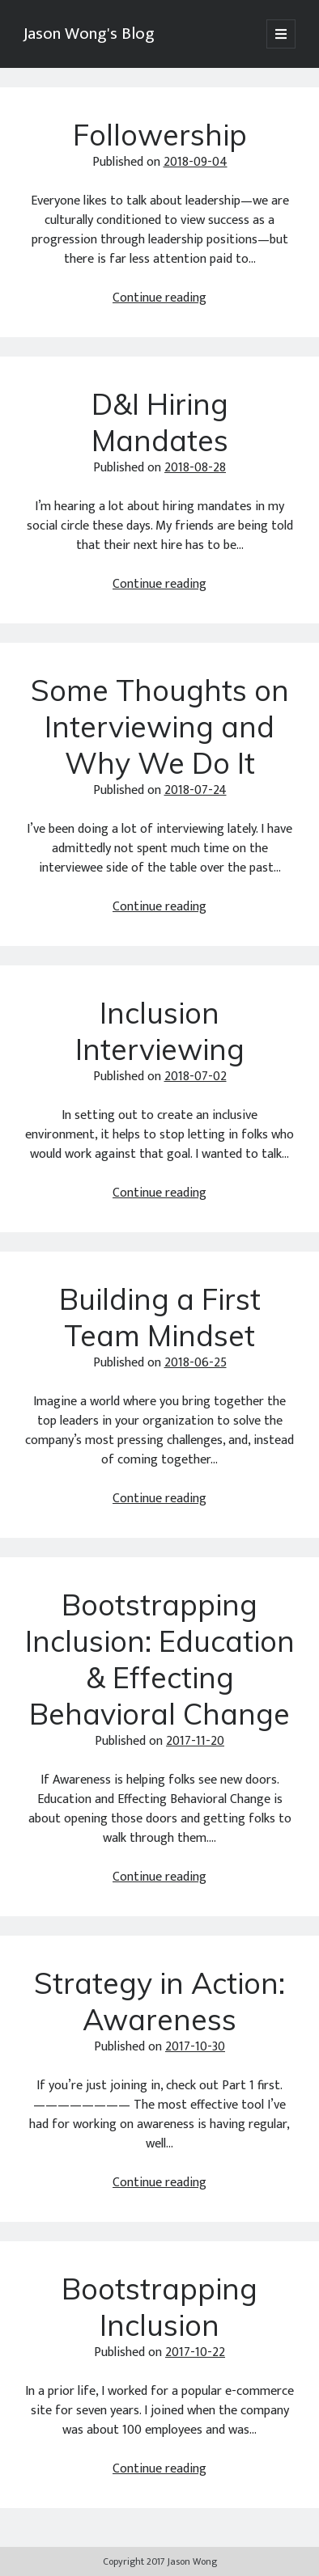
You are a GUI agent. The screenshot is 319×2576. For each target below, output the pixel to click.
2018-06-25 (195, 1363)
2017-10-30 (195, 2047)
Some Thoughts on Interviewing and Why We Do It (160, 726)
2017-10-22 (195, 2352)
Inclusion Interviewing (160, 1031)
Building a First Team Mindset (160, 1317)
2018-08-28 (195, 468)
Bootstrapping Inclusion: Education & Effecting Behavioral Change (160, 1659)
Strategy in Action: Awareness (159, 2001)
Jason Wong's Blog (89, 33)
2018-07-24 (195, 790)
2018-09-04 (196, 162)
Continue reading (159, 298)
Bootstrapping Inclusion (159, 2306)
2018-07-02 (195, 1076)
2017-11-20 (195, 1741)
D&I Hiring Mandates (159, 422)
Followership (160, 134)
